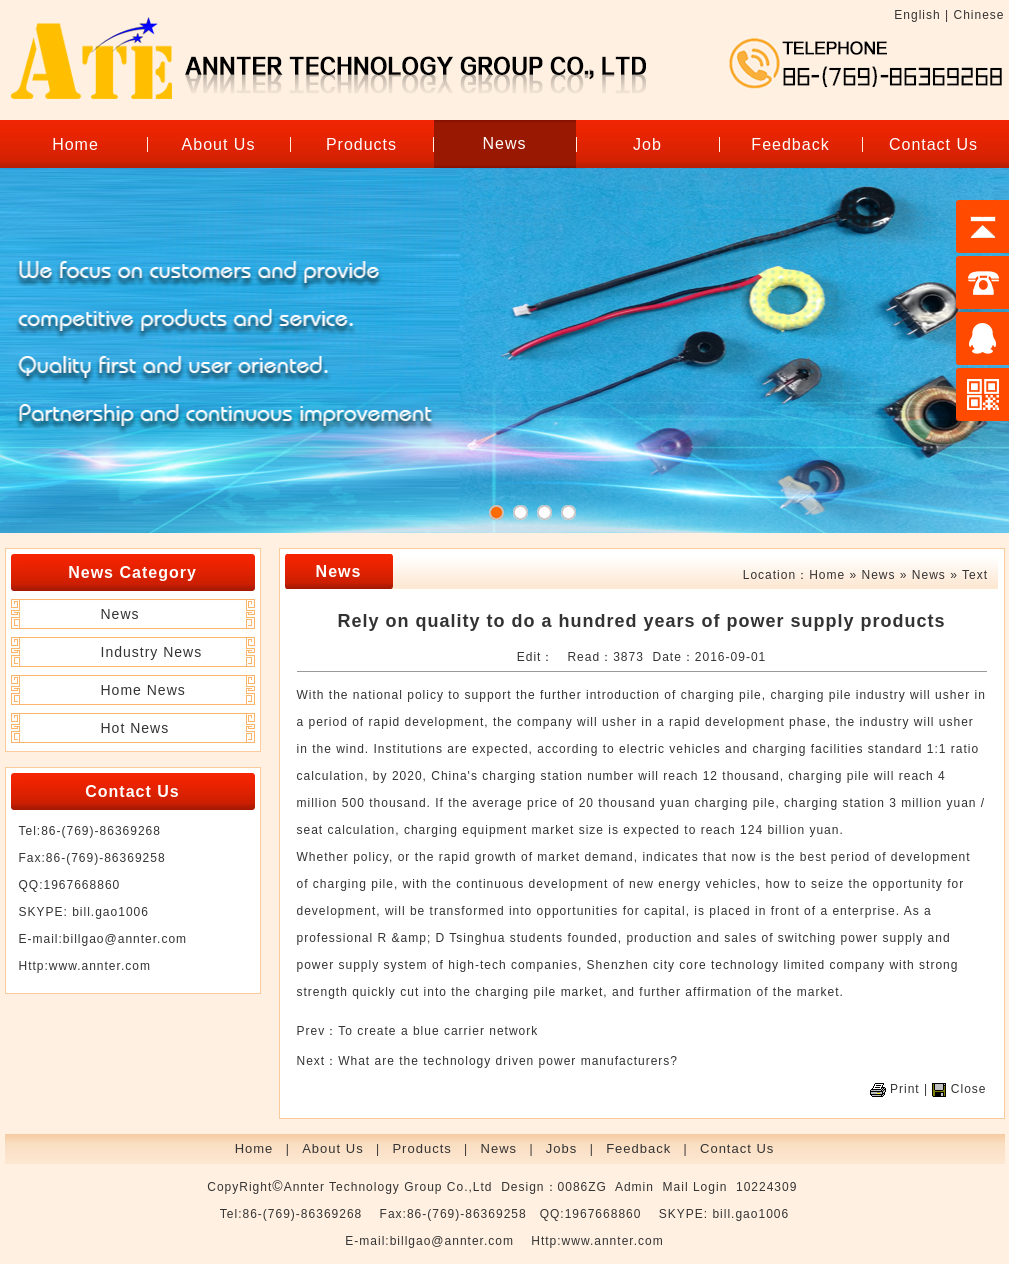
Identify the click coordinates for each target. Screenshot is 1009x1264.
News (504, 143)
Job (647, 144)
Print (905, 1089)
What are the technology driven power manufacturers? (508, 1061)
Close (969, 1089)
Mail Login (695, 1187)
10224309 (766, 1187)
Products (361, 144)
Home (75, 144)
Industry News (152, 652)
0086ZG (582, 1187)
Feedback (790, 144)
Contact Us (933, 144)
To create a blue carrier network (438, 1031)
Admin (634, 1187)
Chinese (978, 15)
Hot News (135, 728)
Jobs (561, 1148)
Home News (143, 690)
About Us (219, 144)
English (917, 15)
